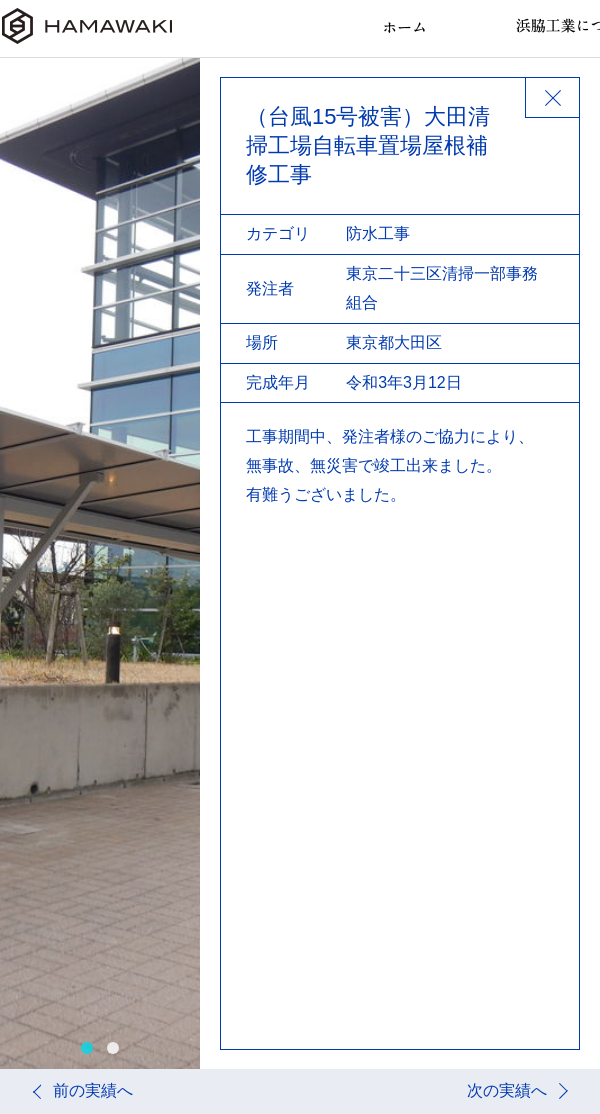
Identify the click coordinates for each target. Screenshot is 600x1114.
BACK (552, 98)
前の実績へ (93, 1090)
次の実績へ (507, 1090)
